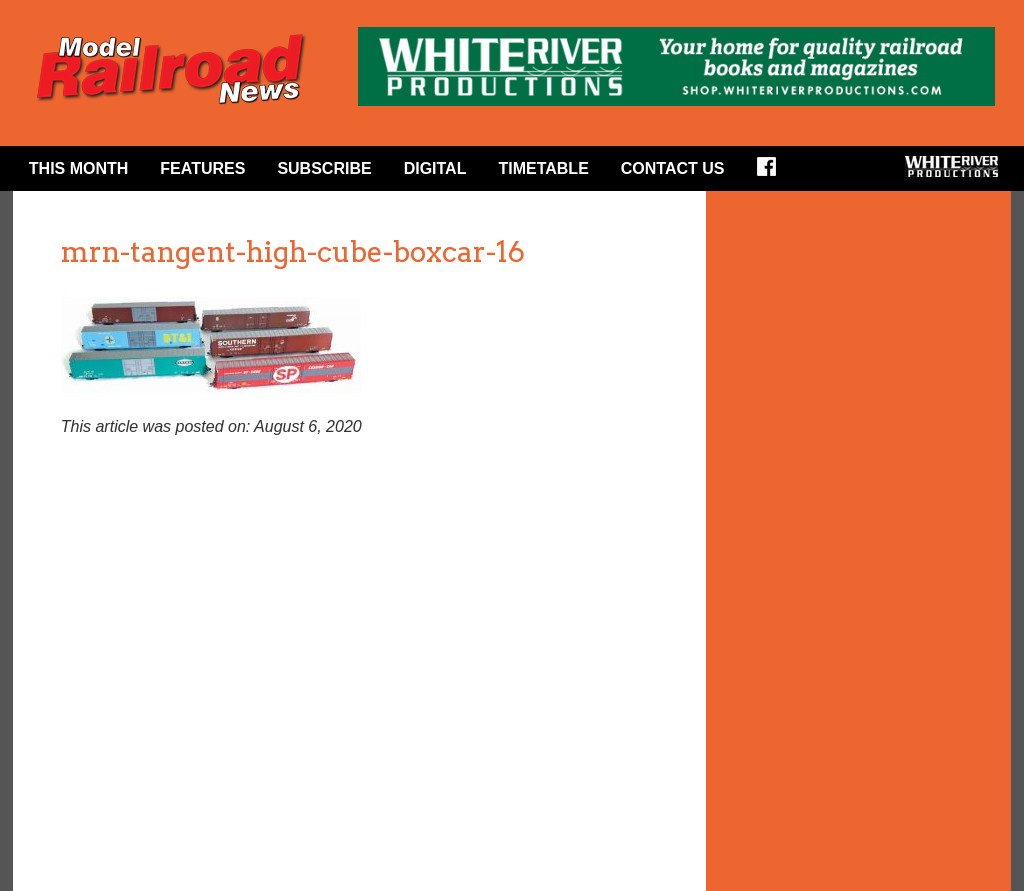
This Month (79, 168)
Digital (435, 168)
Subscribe (324, 168)
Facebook (773, 173)
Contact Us (673, 168)
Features (202, 168)
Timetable (543, 168)
